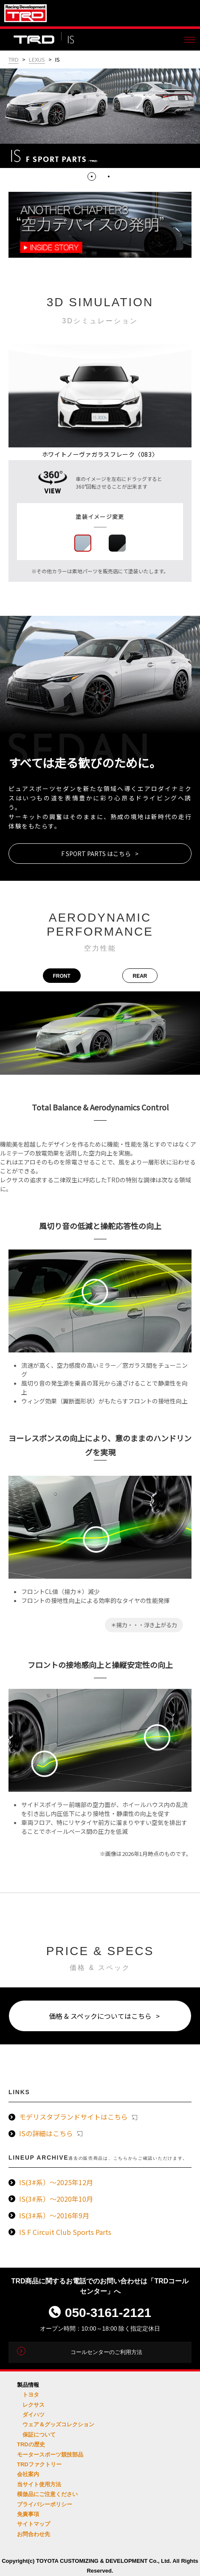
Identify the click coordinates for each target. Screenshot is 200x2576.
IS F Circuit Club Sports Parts (65, 2232)
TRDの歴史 (31, 2444)
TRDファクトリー (39, 2464)
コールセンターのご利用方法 (106, 2352)
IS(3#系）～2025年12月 (56, 2182)
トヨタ (31, 2394)
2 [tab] (108, 176)
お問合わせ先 (33, 2534)
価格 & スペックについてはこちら (100, 2016)
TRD (13, 59)
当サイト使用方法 (39, 2484)
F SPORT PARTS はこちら (96, 853)
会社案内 (28, 2474)
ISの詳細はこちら (50, 2133)
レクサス (34, 2405)
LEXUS (37, 59)
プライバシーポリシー (44, 2504)
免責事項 (28, 2514)
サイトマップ (33, 2524)
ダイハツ (34, 2414)
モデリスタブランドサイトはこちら (78, 2117)
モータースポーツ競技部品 (50, 2454)
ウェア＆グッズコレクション (58, 2424)
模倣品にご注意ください (47, 2494)
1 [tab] (91, 176)
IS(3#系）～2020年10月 (56, 2199)
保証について (39, 2434)
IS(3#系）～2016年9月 (54, 2215)
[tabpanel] (100, 118)
